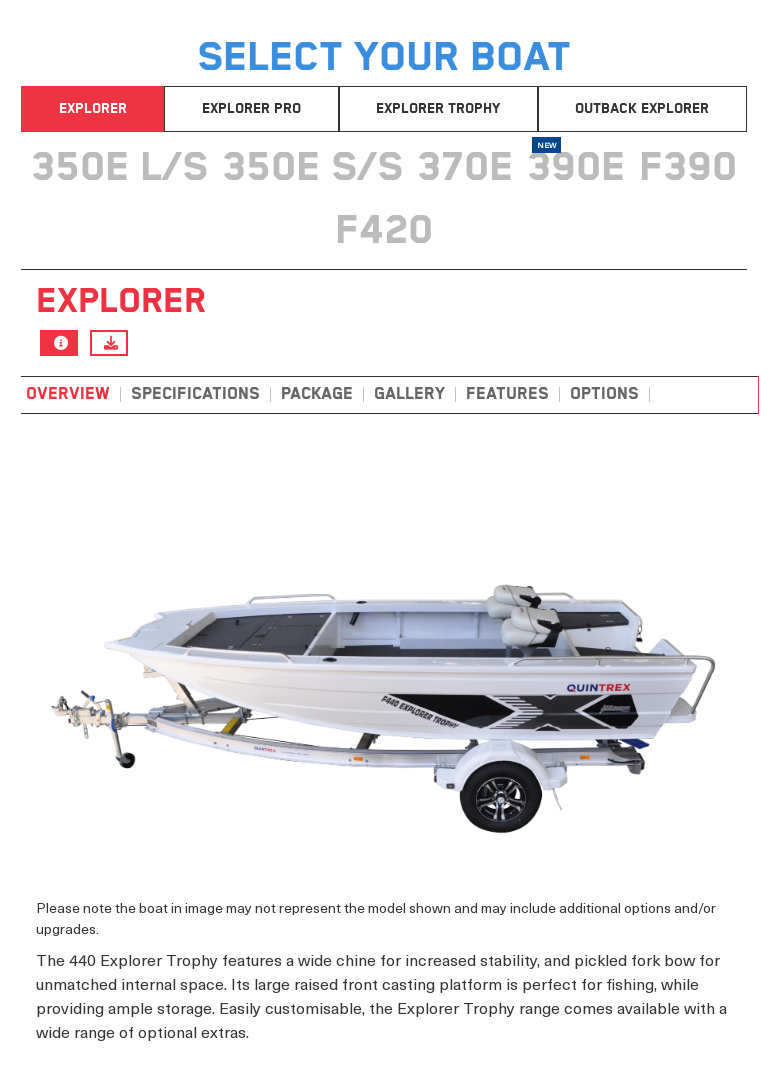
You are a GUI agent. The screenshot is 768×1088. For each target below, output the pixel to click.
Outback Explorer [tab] (642, 109)
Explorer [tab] (93, 109)
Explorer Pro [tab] (251, 109)
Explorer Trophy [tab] (438, 109)
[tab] (119, 164)
